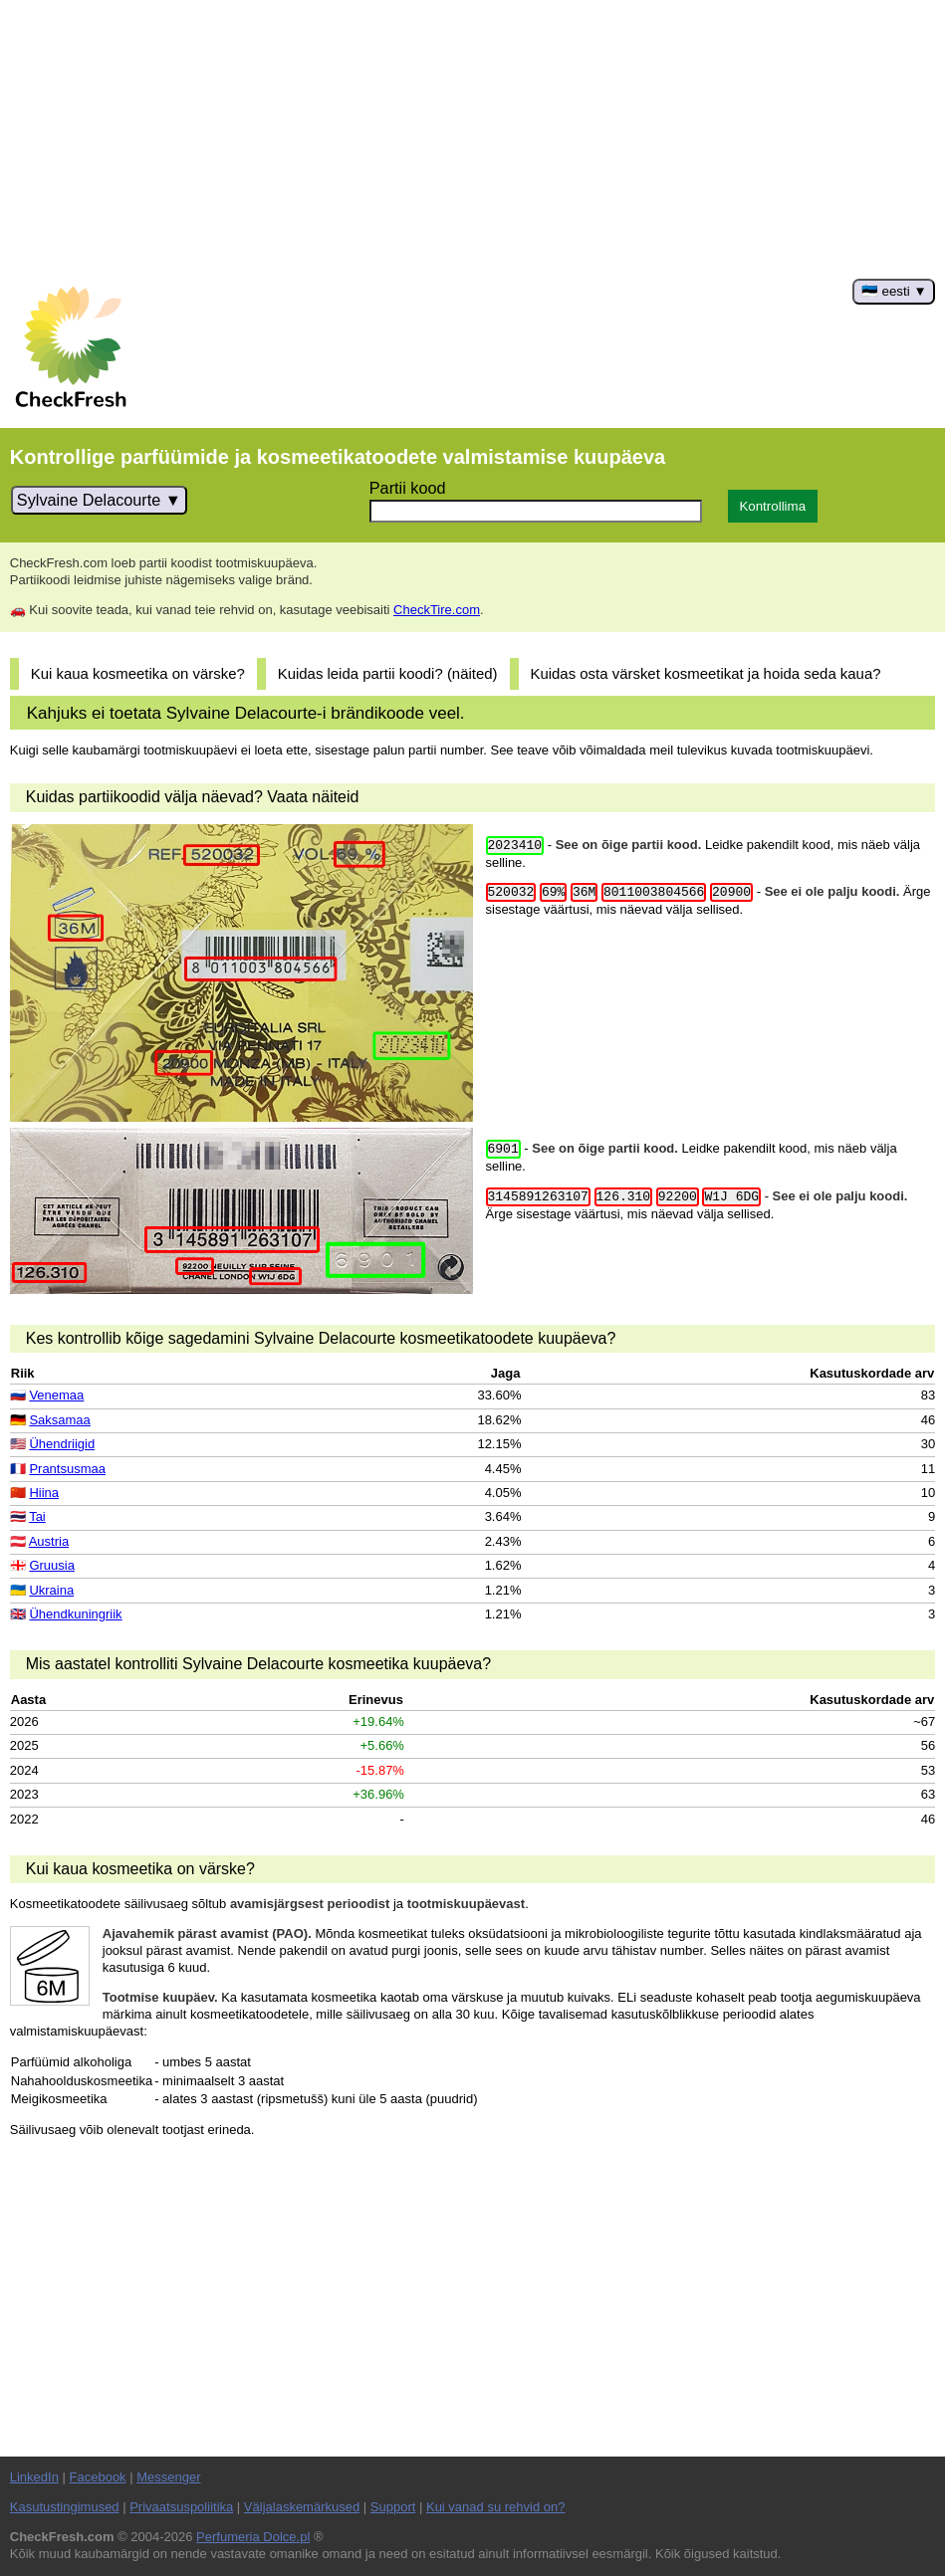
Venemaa (56, 1395)
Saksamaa (59, 1419)
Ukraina (51, 1590)
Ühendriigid (62, 1443)
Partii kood (407, 488)
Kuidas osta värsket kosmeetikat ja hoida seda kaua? (705, 673)
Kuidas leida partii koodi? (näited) (388, 673)
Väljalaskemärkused (301, 2506)
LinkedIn (34, 2476)
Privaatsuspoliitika (181, 2506)
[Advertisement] (472, 139)
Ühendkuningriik (75, 1614)
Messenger (168, 2476)
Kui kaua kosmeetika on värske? (138, 673)
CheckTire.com (436, 609)
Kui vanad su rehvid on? (495, 2506)
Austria (49, 1541)
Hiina (44, 1492)
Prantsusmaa (67, 1468)
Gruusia (52, 1565)
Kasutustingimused (64, 2506)
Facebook (98, 2476)
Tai (37, 1516)
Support (393, 2506)
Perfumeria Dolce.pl (253, 2536)
